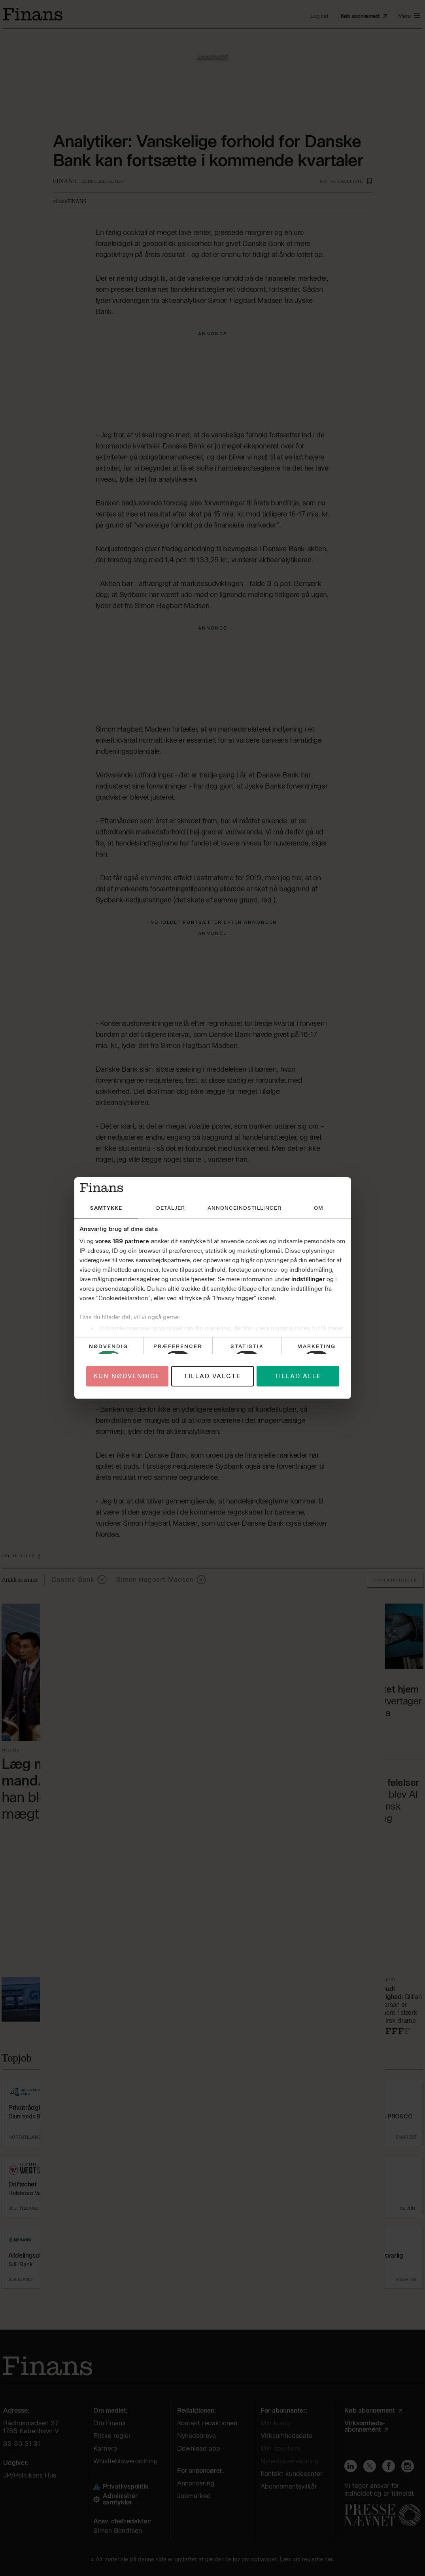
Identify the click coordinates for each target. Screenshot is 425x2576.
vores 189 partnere (122, 1241)
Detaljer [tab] (170, 1208)
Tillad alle (297, 1376)
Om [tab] (318, 1208)
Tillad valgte (212, 1376)
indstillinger (308, 1279)
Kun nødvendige (127, 1376)
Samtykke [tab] (106, 1208)
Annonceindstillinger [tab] (244, 1208)
